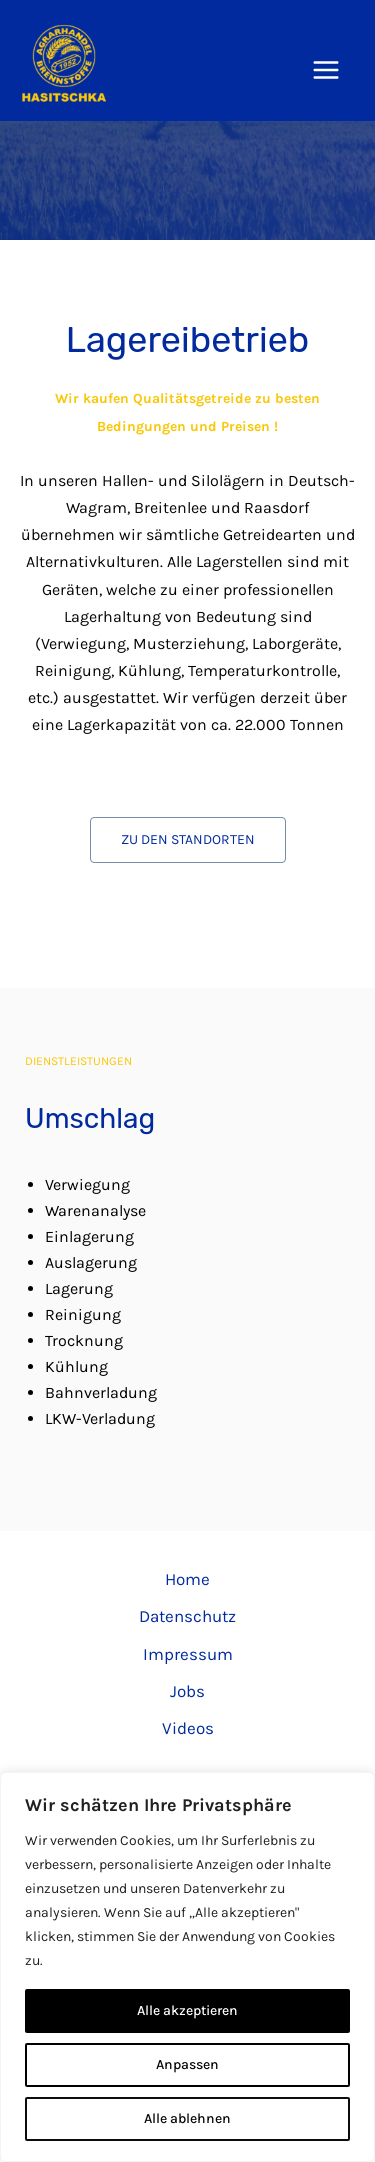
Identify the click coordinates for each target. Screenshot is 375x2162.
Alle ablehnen (187, 2118)
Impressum (188, 1654)
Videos (188, 1728)
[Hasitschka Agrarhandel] (64, 63)
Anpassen (187, 2064)
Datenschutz (187, 1616)
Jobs (187, 1691)
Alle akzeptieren (187, 2010)
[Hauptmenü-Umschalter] (327, 71)
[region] (187, 1967)
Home (187, 1579)
